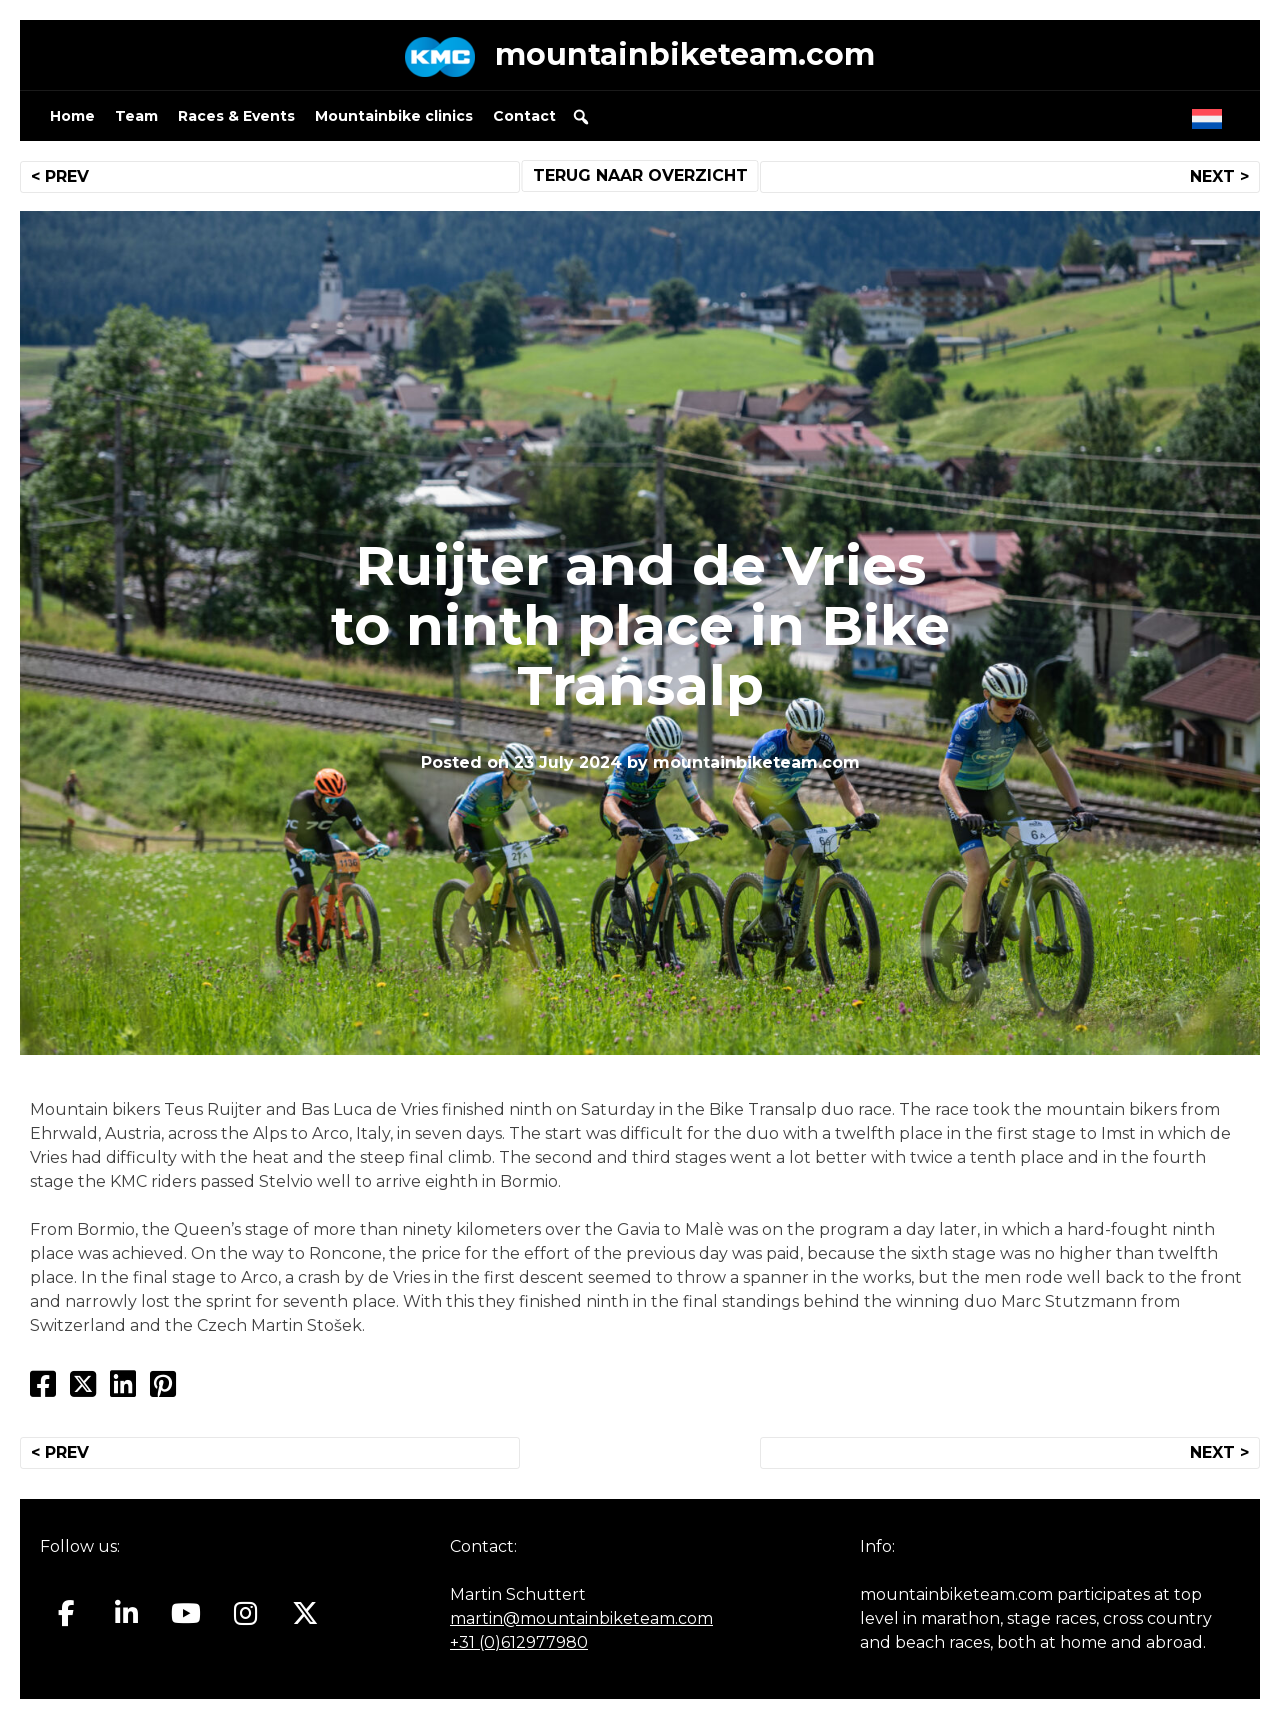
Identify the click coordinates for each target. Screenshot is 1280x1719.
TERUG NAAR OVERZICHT (640, 175)
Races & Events (236, 116)
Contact (524, 116)
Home (72, 116)
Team (136, 116)
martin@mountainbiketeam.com (581, 1618)
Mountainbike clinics (394, 116)
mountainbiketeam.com (685, 54)
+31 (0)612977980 (519, 1642)
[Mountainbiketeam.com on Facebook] (66, 1613)
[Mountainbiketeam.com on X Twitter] (305, 1613)
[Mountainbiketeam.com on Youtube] (186, 1613)
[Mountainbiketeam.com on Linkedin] (126, 1613)
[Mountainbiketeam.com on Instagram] (245, 1613)
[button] (581, 117)
